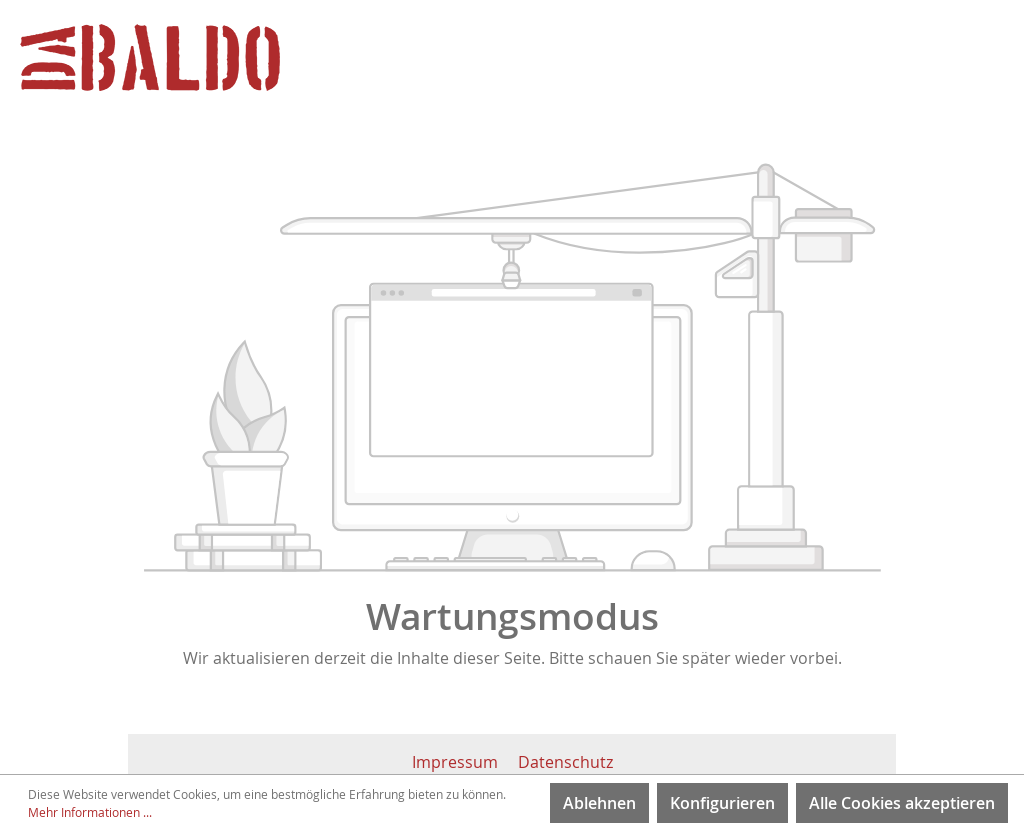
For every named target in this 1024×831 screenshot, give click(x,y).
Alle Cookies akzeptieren (902, 803)
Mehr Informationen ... (90, 812)
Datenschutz (565, 762)
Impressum (457, 762)
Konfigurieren (722, 803)
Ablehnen (599, 803)
